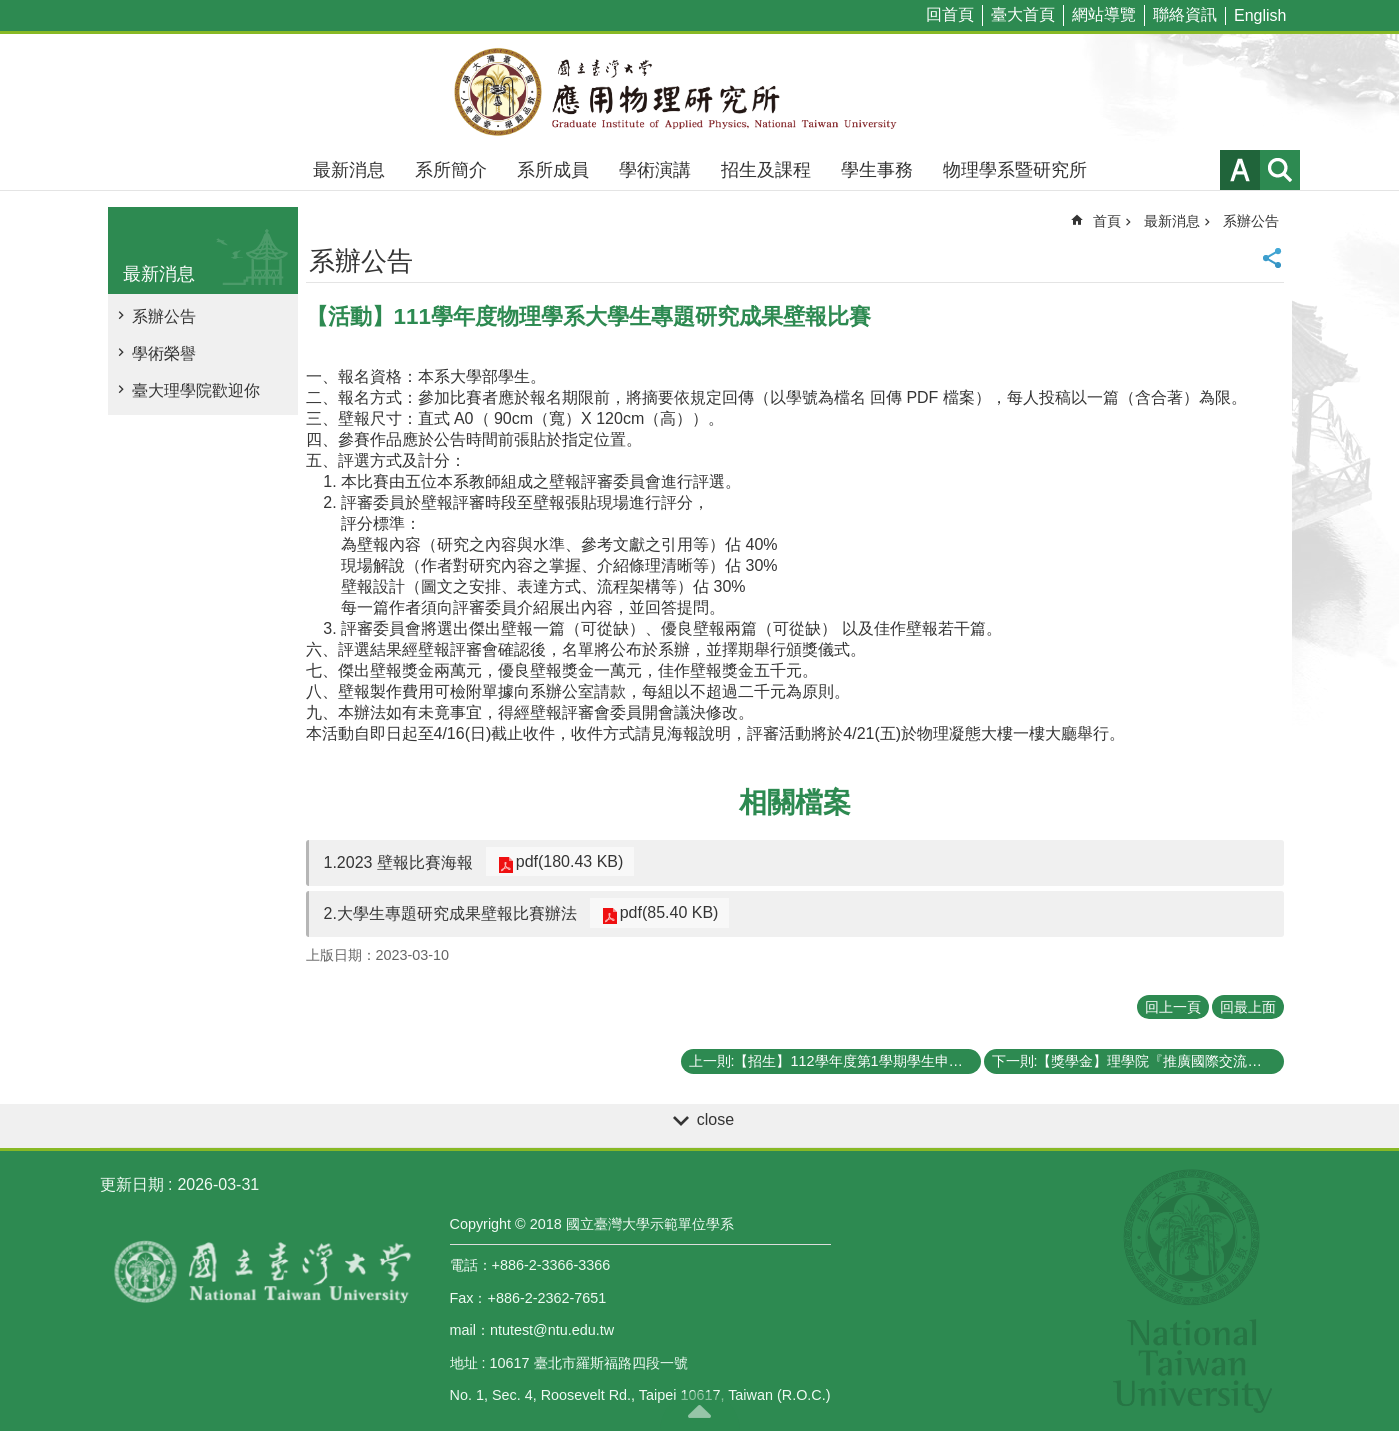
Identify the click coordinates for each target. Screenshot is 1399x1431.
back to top (700, 1411)
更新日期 (132, 1184)
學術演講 (655, 170)
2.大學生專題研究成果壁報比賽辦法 (450, 913)
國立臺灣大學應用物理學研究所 (700, 92)
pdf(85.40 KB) (664, 912)
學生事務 (877, 170)
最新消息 (349, 170)
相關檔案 (795, 802)
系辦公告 (164, 316)
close (715, 1119)
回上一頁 (1173, 1007)
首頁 (1107, 221)
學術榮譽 (164, 353)
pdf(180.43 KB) (565, 861)
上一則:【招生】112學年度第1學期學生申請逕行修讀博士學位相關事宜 (835, 1061)
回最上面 (1248, 1007)
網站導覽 (1104, 14)
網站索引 (1280, 170)
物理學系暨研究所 (1015, 170)
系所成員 (553, 170)
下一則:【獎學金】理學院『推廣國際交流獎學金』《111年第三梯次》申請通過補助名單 (1138, 1061)
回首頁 (950, 14)
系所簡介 (451, 170)
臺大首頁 (1023, 14)
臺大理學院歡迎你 (196, 390)
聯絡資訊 (1185, 14)
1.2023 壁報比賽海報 (398, 862)
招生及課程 (766, 170)
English (1260, 15)
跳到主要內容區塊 (10, 10)
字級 (1240, 170)
